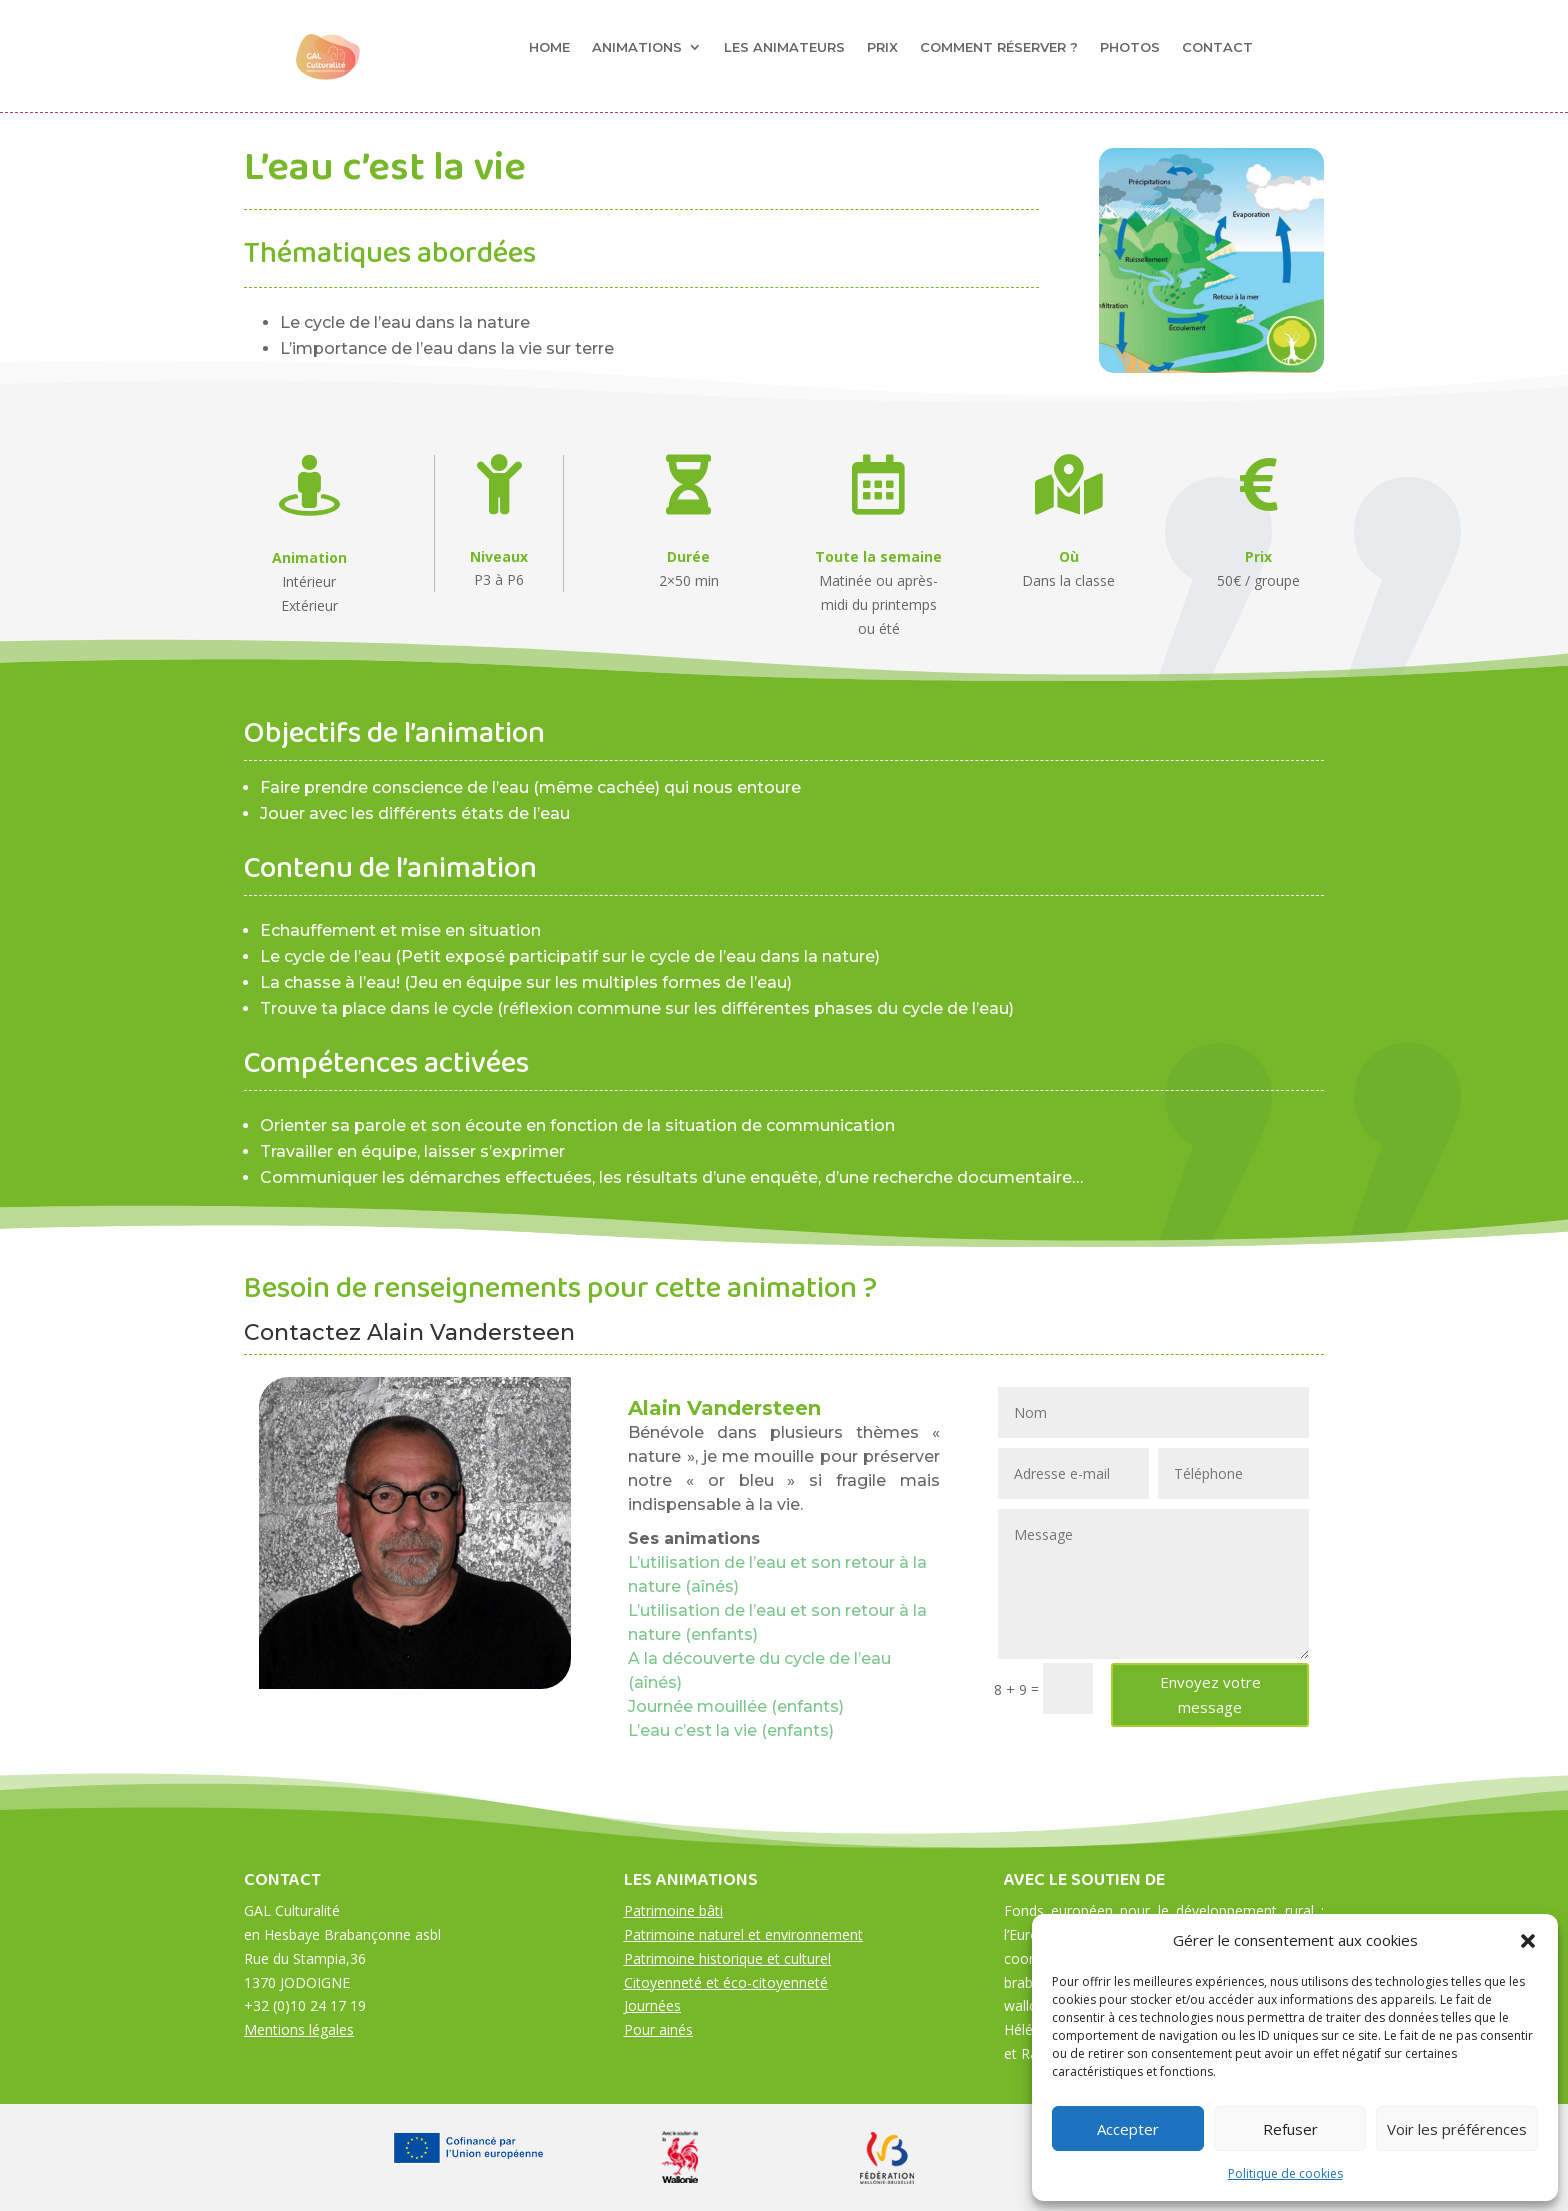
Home (549, 47)
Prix (882, 47)
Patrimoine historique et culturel (727, 1958)
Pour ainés (658, 2029)
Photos (1130, 47)
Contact (1217, 47)
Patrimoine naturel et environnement (743, 1934)
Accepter (1128, 2129)
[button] (1528, 1941)
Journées (652, 2005)
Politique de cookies (1285, 2173)
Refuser (1290, 2129)
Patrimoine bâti (673, 1910)
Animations (637, 47)
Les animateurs (784, 47)
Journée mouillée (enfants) (736, 1706)
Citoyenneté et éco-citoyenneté (726, 1982)
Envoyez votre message (1210, 1695)
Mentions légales (299, 2029)
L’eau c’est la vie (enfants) (731, 1730)
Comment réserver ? (999, 47)
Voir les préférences (1457, 2129)
